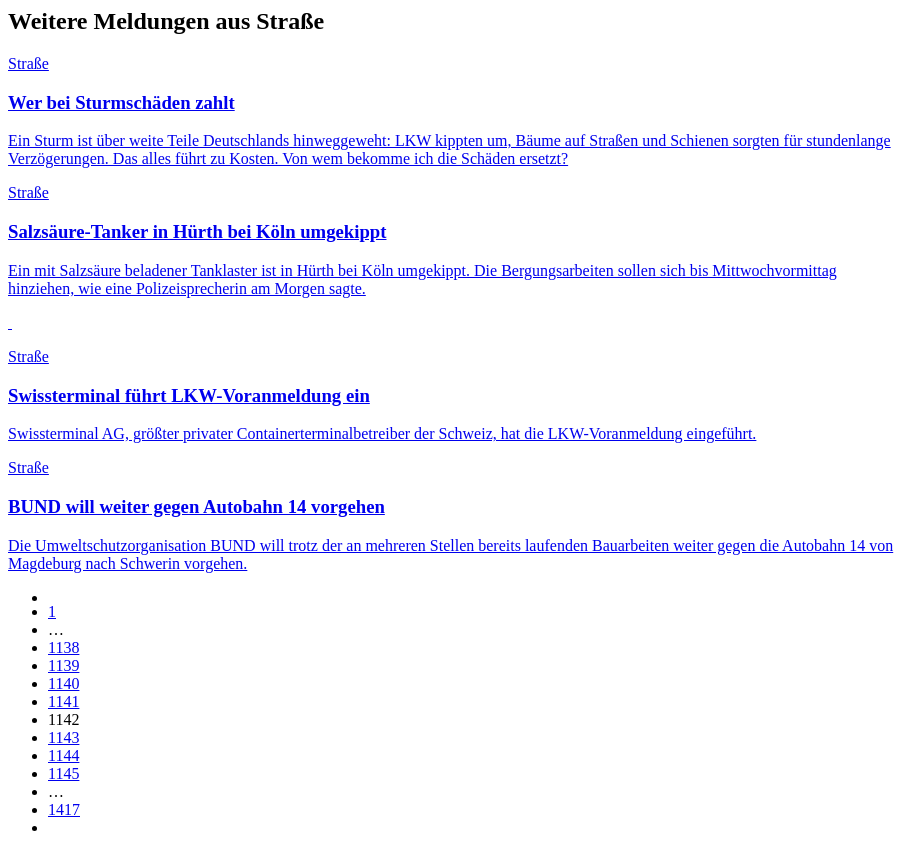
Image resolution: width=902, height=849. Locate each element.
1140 (63, 683)
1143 (63, 737)
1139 (63, 665)
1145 (63, 773)
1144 (63, 755)
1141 (63, 701)
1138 (63, 647)
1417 (64, 809)
